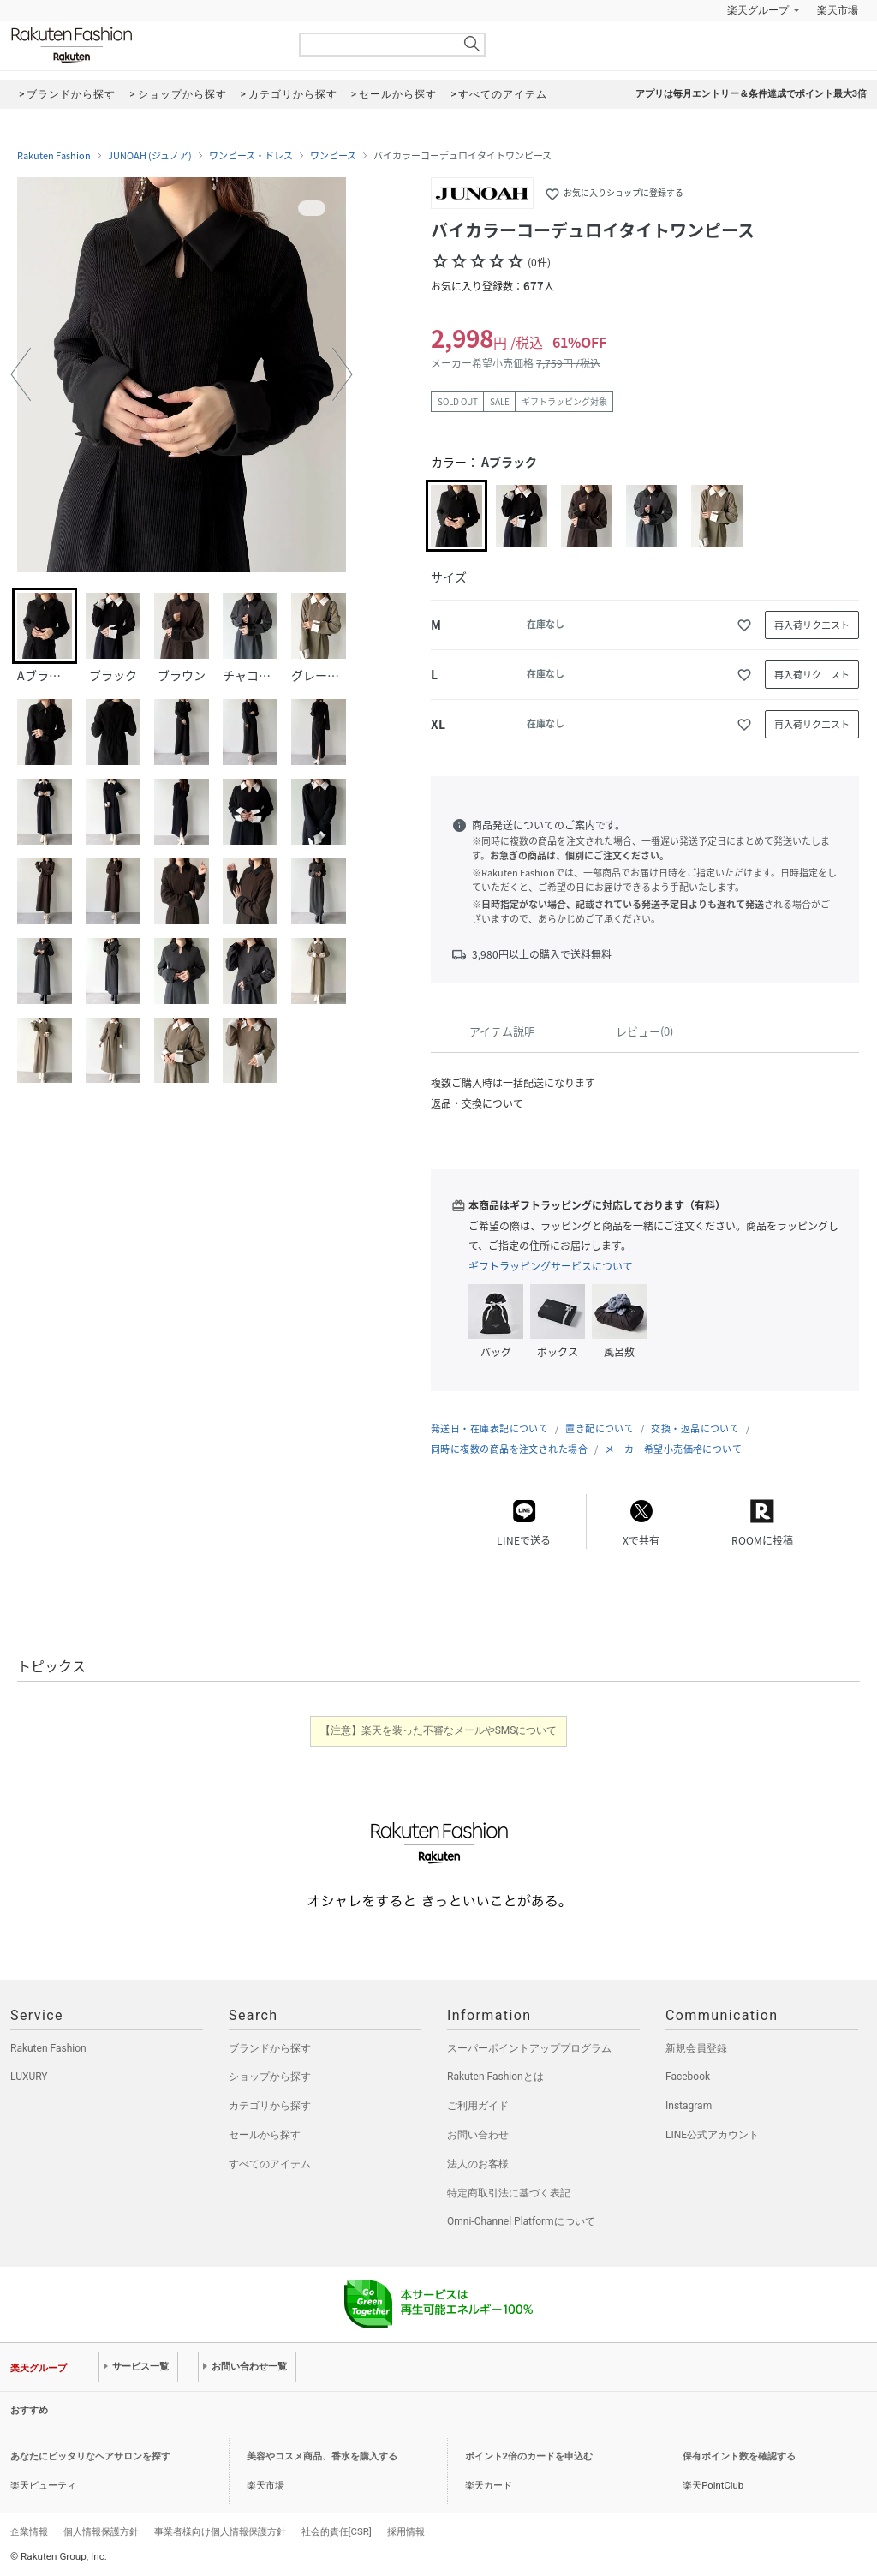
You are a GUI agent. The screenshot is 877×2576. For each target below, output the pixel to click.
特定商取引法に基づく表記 (508, 2193)
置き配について (599, 1428)
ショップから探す (270, 2077)
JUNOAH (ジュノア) (150, 156)
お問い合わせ (478, 2135)
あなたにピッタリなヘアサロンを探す (90, 2456)
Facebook (687, 2077)
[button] (20, 374)
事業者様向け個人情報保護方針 (220, 2531)
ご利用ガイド (478, 2106)
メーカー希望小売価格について (673, 1449)
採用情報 (406, 2531)
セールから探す (265, 2135)
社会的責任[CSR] (336, 2531)
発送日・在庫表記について (489, 1428)
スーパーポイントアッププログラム (529, 2048)
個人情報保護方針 (101, 2531)
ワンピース (333, 156)
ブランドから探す (270, 2048)
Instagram (688, 2106)
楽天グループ (758, 10)
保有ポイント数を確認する (739, 2456)
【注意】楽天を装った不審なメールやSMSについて (439, 1730)
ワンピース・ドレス (251, 156)
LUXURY (29, 2077)
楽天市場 (837, 10)
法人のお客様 (478, 2164)
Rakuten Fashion (143, 45)
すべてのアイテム (270, 2164)
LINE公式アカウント (712, 2135)
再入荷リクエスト (812, 625)
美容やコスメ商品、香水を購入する (322, 2456)
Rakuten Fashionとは (495, 2077)
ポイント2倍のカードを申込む (529, 2456)
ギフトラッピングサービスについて (550, 1266)
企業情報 (29, 2531)
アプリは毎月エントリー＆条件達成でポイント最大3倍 (751, 93)
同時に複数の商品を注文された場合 (509, 1449)
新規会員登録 (696, 2048)
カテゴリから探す (270, 2106)
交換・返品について (695, 1428)
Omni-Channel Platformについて (521, 2221)
